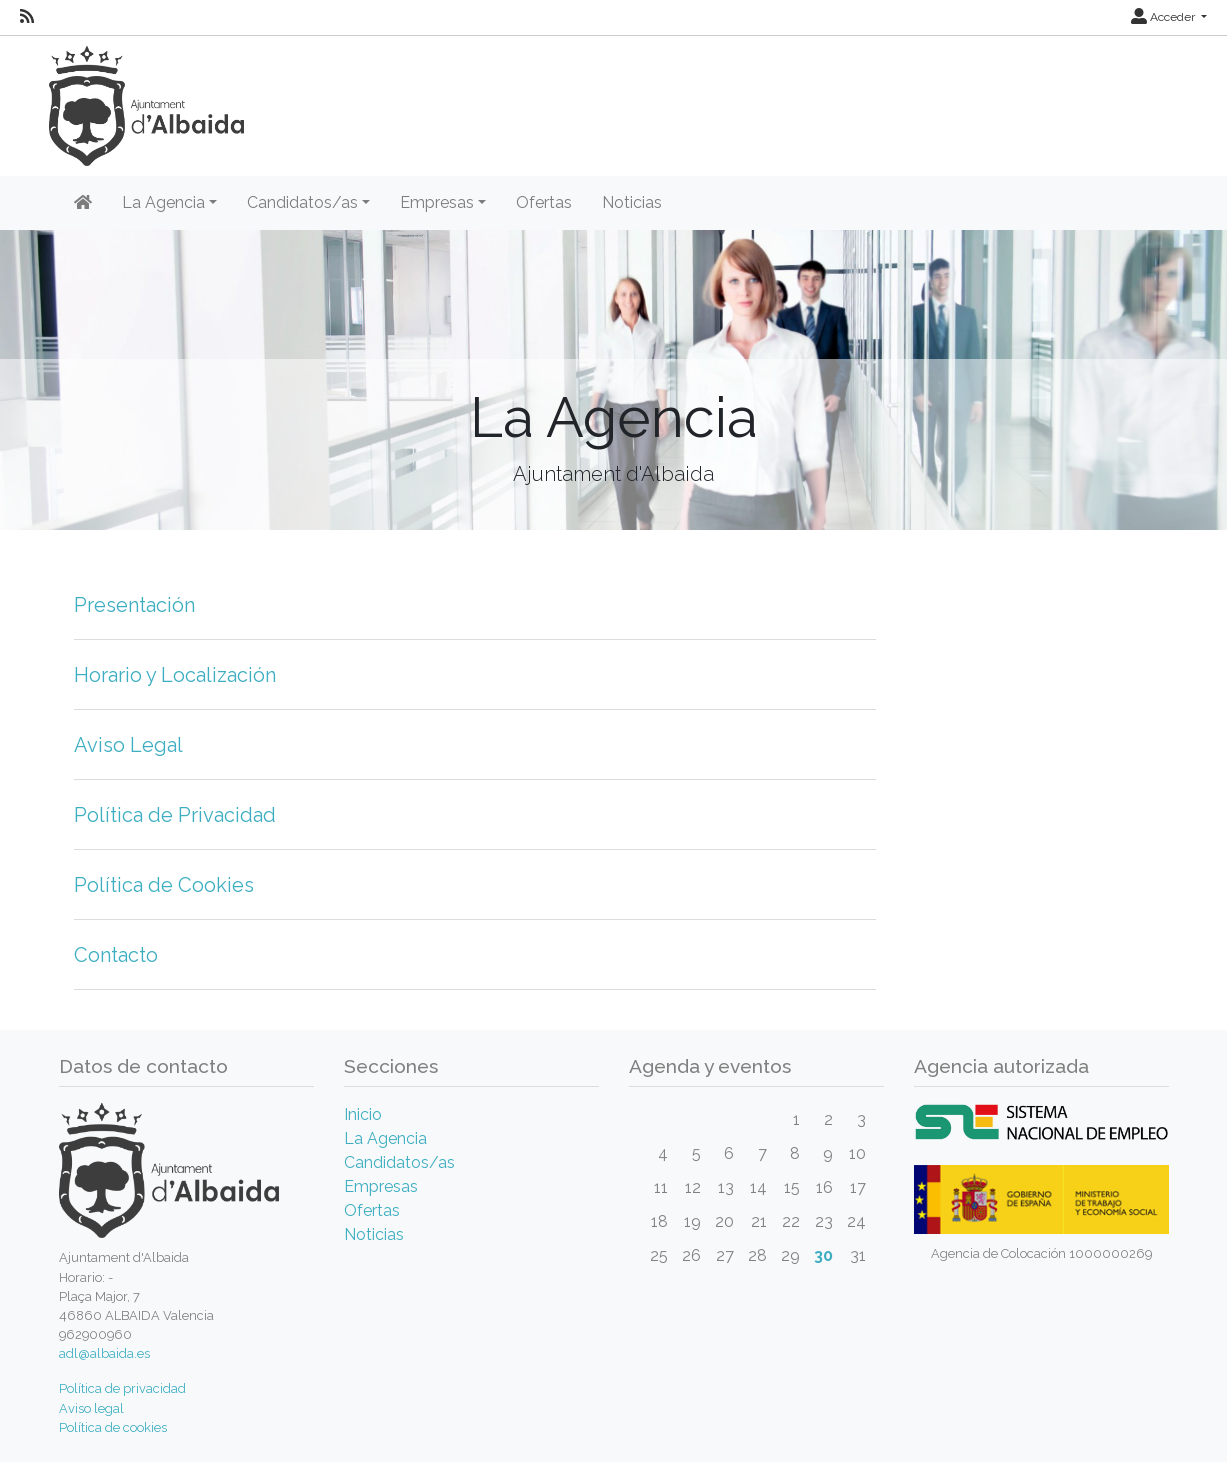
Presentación (134, 605)
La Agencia (385, 1138)
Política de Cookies (164, 885)
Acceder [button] (1164, 17)
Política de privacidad (122, 1388)
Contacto (116, 955)
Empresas (381, 1186)
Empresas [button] (437, 202)
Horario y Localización (175, 675)
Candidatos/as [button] (302, 202)
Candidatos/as (399, 1162)
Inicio (363, 1114)
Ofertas (544, 202)
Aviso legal (91, 1408)
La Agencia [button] (163, 202)
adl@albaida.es (104, 1353)
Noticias (632, 202)
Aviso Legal (128, 745)
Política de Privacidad (175, 815)
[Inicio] (83, 203)
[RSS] (27, 17)
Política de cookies (113, 1427)
